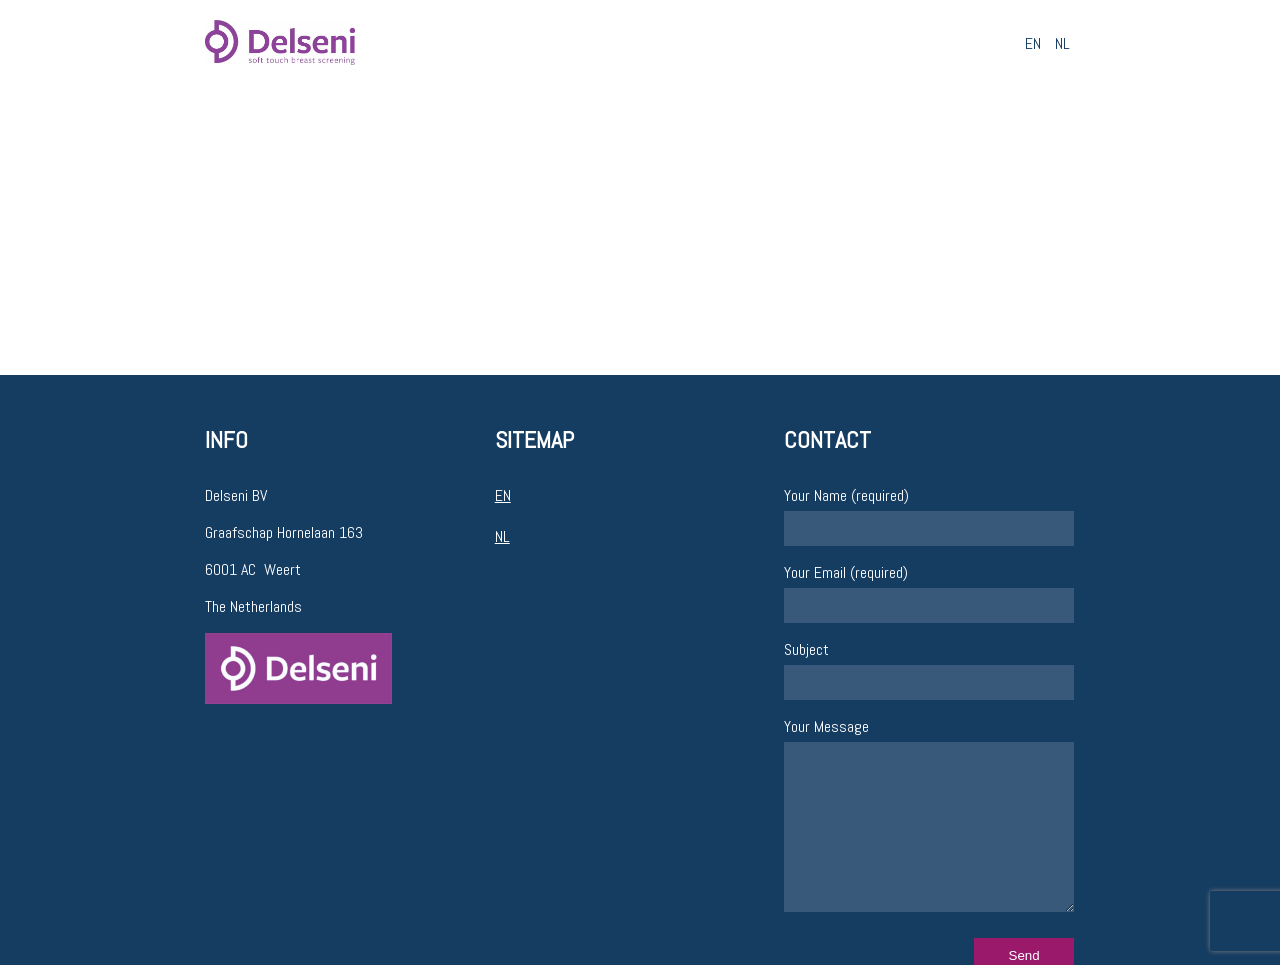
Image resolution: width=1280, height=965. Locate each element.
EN (1033, 43)
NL (1062, 43)
